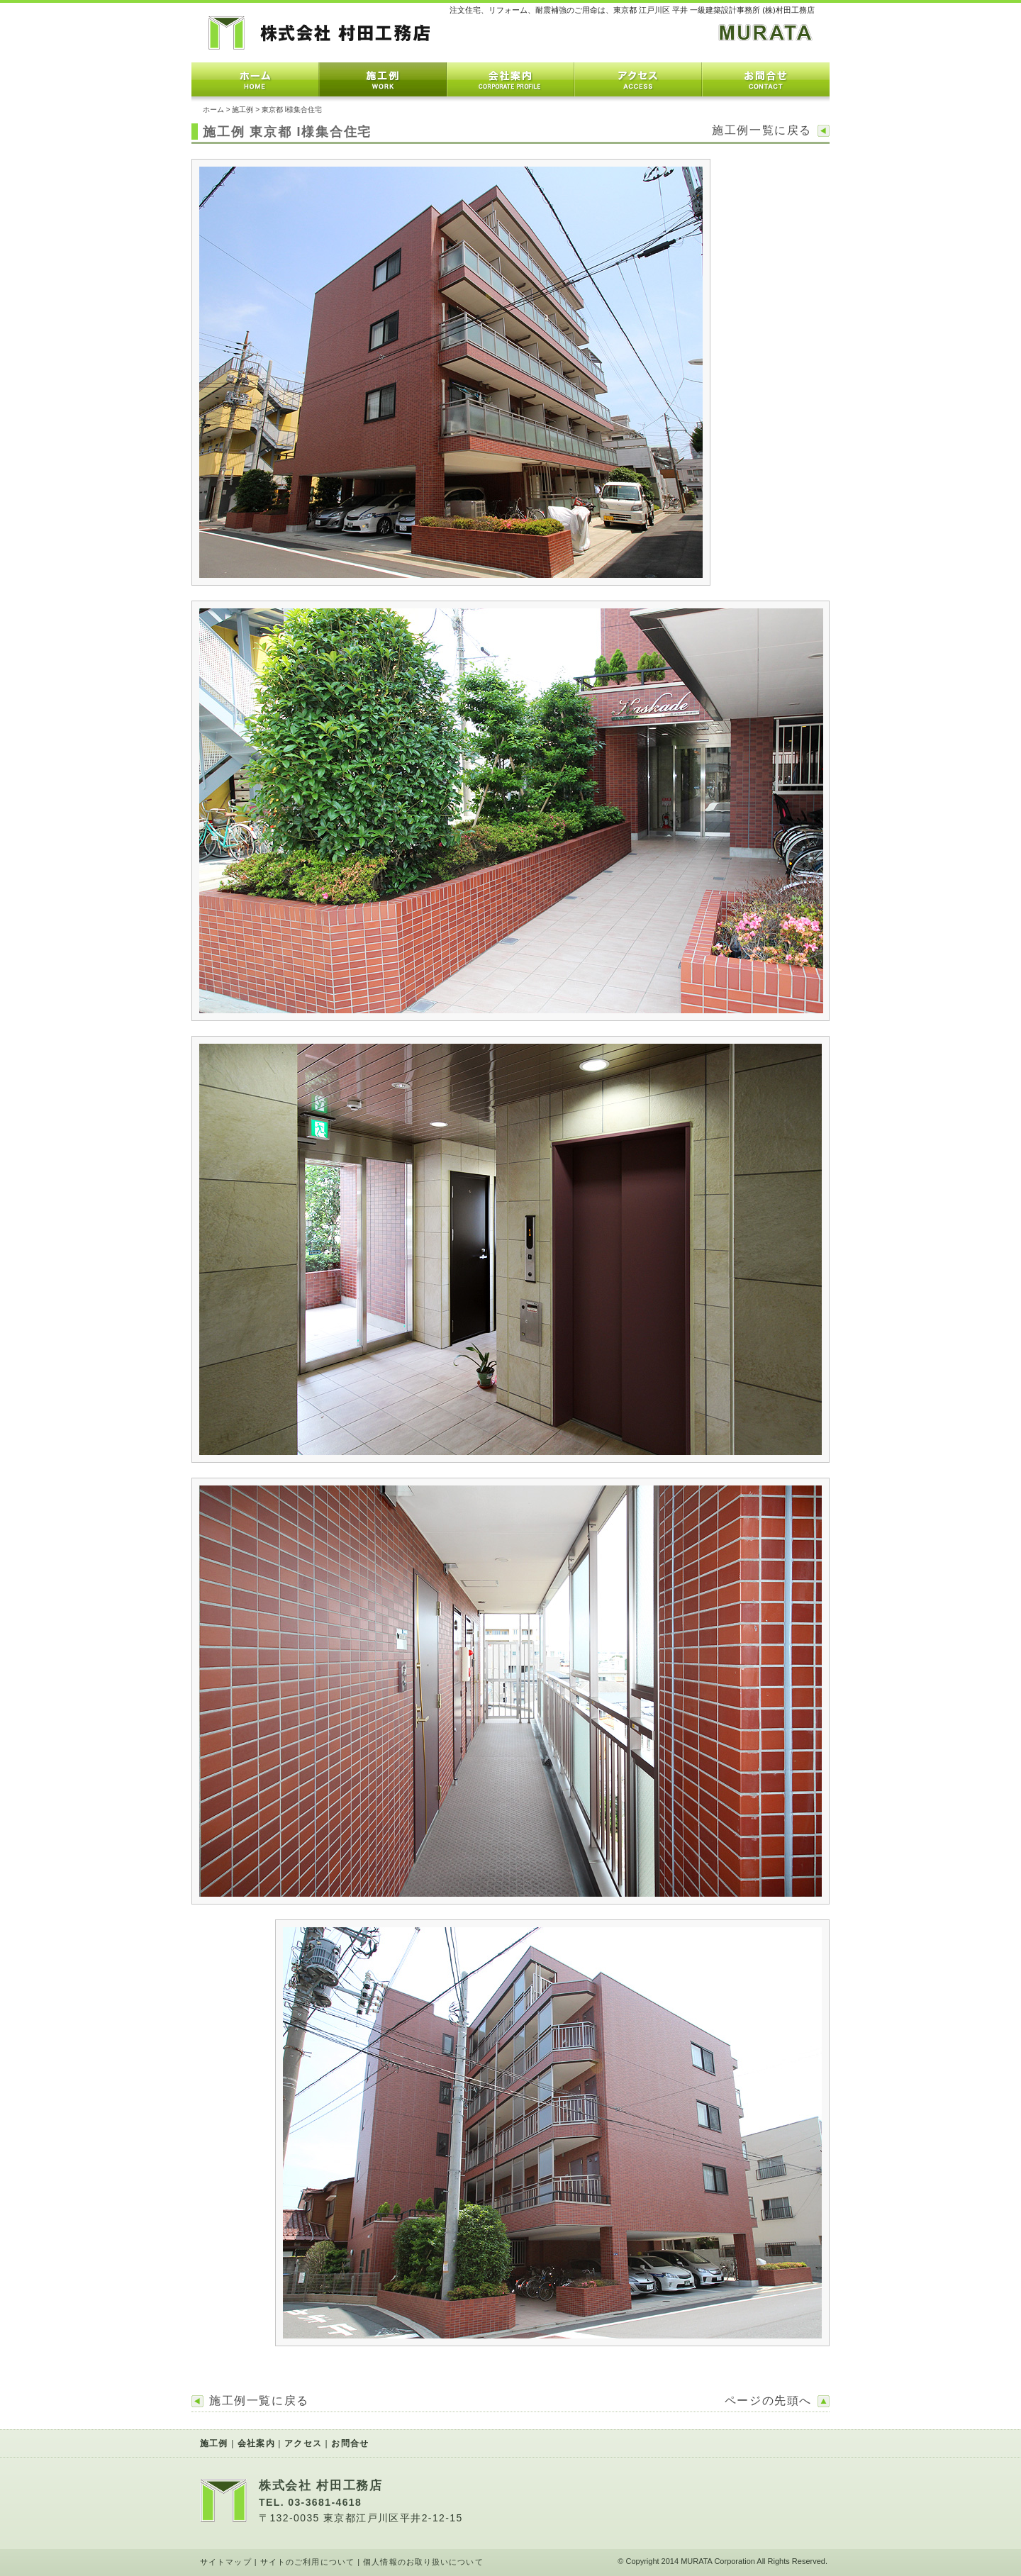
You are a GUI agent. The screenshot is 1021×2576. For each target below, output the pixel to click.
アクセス (638, 79)
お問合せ (766, 79)
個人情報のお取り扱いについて (423, 2562)
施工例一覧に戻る (762, 130)
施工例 (383, 79)
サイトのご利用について (307, 2562)
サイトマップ (226, 2562)
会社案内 (510, 79)
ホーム (255, 79)
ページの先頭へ (768, 2400)
